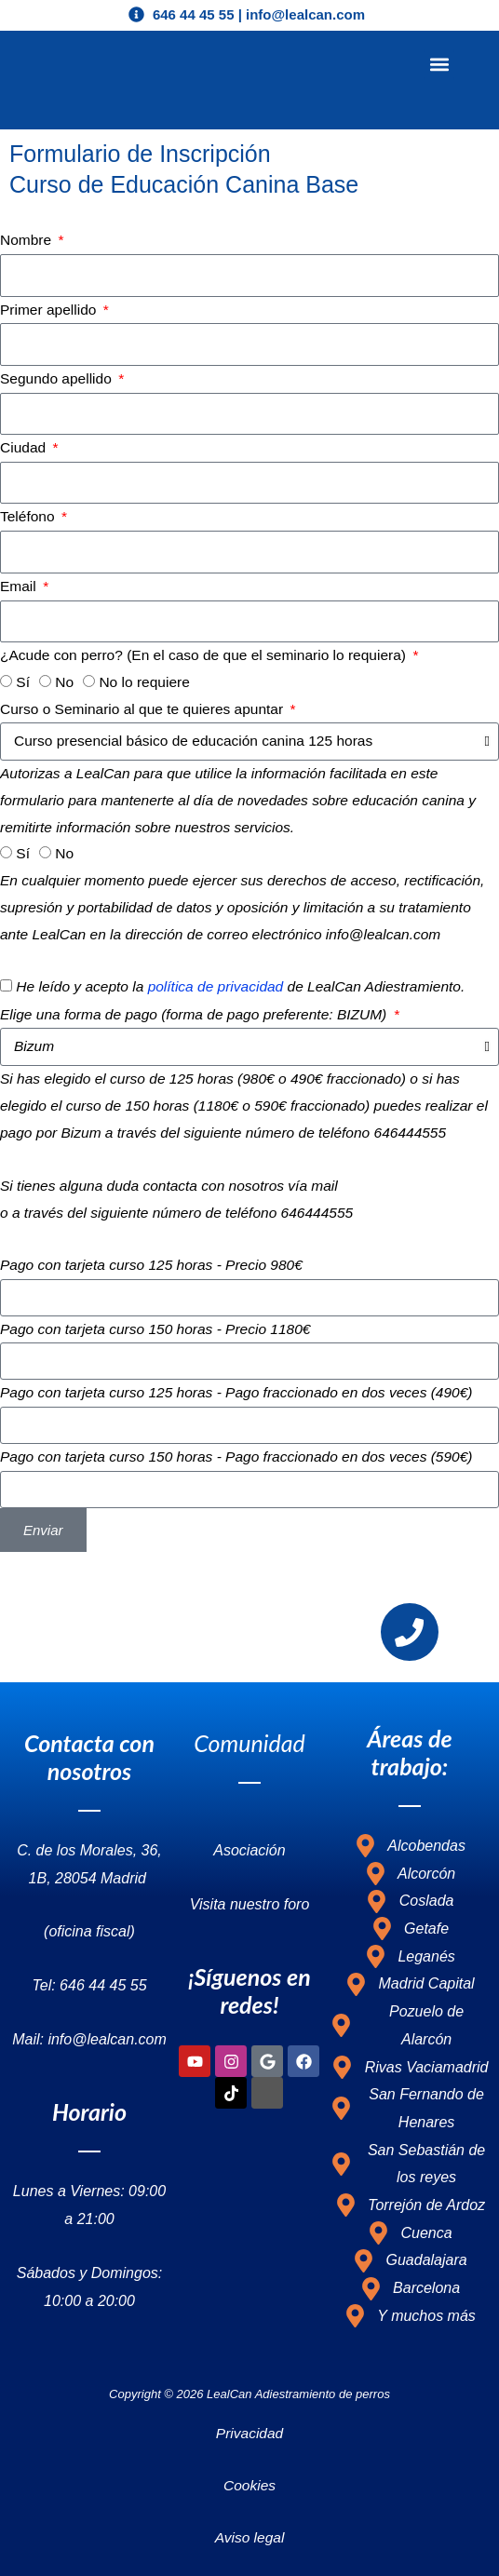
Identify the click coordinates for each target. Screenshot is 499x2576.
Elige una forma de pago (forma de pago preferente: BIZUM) (195, 1014)
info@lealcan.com (399, 1186)
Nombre (27, 240)
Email (20, 586)
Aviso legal (250, 2536)
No (64, 682)
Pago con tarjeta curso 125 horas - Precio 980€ (151, 1265)
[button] (439, 64)
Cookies (249, 2484)
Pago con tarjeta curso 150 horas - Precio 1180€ (155, 1329)
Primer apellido (50, 309)
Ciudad (24, 447)
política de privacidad (216, 986)
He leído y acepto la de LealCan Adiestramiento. (240, 986)
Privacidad (249, 2433)
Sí (23, 682)
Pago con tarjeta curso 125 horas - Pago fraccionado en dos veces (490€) (236, 1392)
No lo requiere (144, 682)
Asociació (244, 1850)
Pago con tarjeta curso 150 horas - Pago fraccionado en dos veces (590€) (236, 1456)
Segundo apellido (57, 378)
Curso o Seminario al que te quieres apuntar (143, 709)
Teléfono (29, 516)
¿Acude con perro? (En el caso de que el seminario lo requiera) (205, 655)
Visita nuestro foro (250, 1903)
